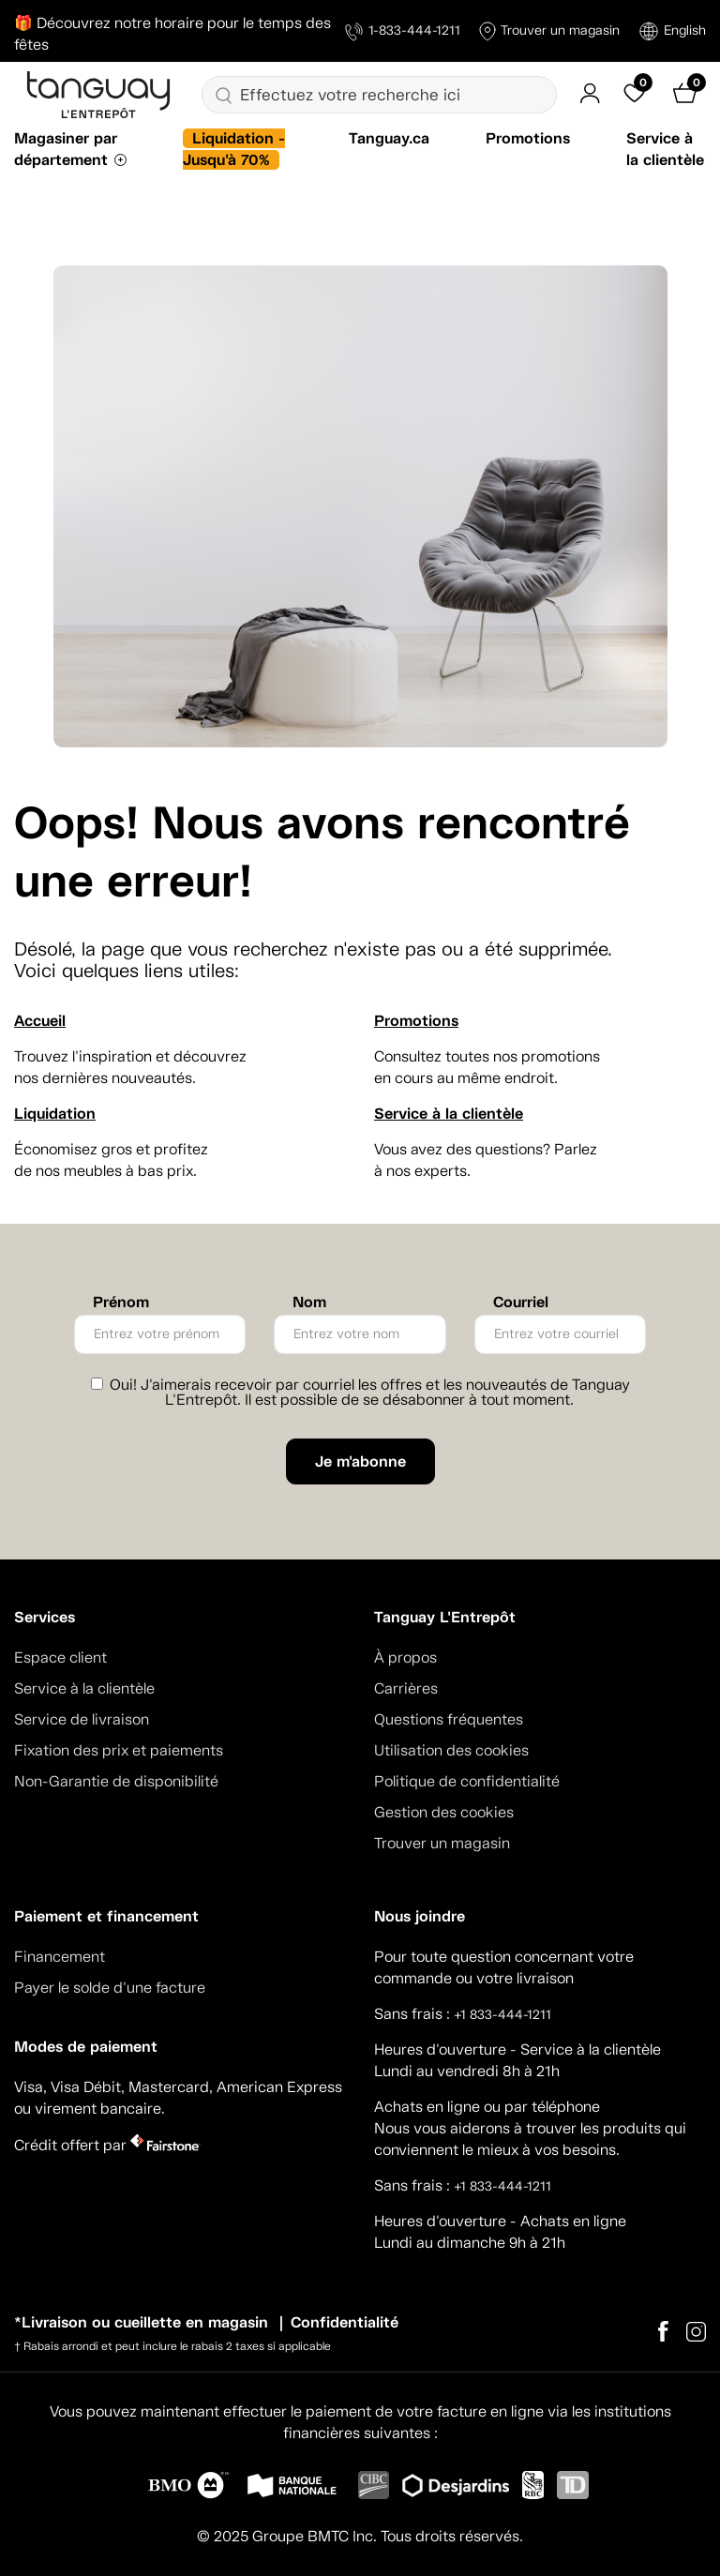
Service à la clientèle (448, 1113)
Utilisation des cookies (451, 1750)
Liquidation (55, 1113)
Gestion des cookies (444, 1812)
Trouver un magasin (549, 31)
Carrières (406, 1688)
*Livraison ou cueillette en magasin (141, 2322)
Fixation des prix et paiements (118, 1750)
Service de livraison (81, 1719)
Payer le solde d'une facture (109, 1987)
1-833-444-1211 (402, 31)
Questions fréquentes (448, 1719)
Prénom (121, 1302)
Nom (309, 1302)
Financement (59, 1957)
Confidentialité (344, 2322)
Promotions (528, 138)
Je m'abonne (360, 1461)
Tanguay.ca (389, 138)
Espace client (60, 1657)
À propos (405, 1657)
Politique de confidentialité (467, 1781)
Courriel (520, 1302)
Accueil (40, 1021)
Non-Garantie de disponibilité (116, 1781)
